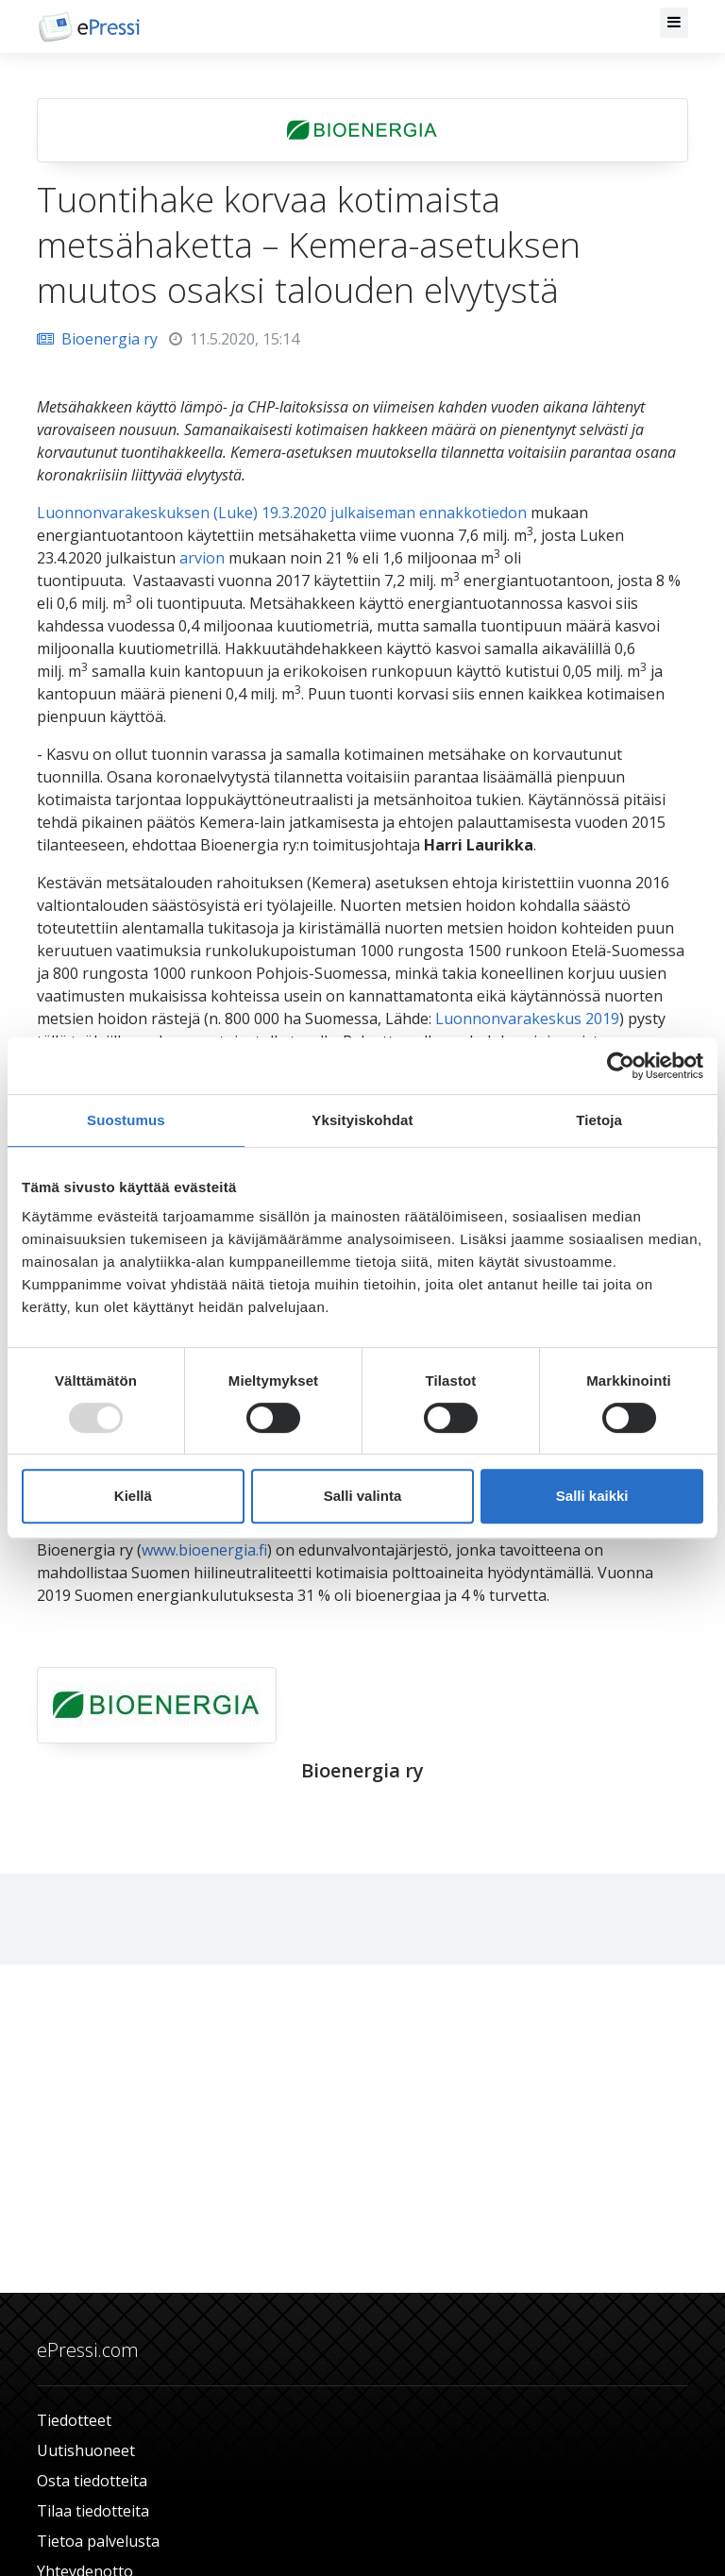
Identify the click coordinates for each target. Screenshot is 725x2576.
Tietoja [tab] (599, 1120)
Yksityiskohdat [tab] (362, 1120)
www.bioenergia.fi (204, 1550)
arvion (202, 557)
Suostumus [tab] (126, 1120)
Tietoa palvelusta (98, 2541)
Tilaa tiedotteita (93, 2510)
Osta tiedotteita (92, 2480)
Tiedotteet (74, 2420)
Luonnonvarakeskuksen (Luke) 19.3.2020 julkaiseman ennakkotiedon (282, 512)
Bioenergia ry (97, 338)
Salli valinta (363, 1496)
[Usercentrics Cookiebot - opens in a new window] (620, 1066)
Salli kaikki (592, 1496)
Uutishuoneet (86, 2450)
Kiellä (133, 1496)
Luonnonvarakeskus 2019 (527, 1018)
